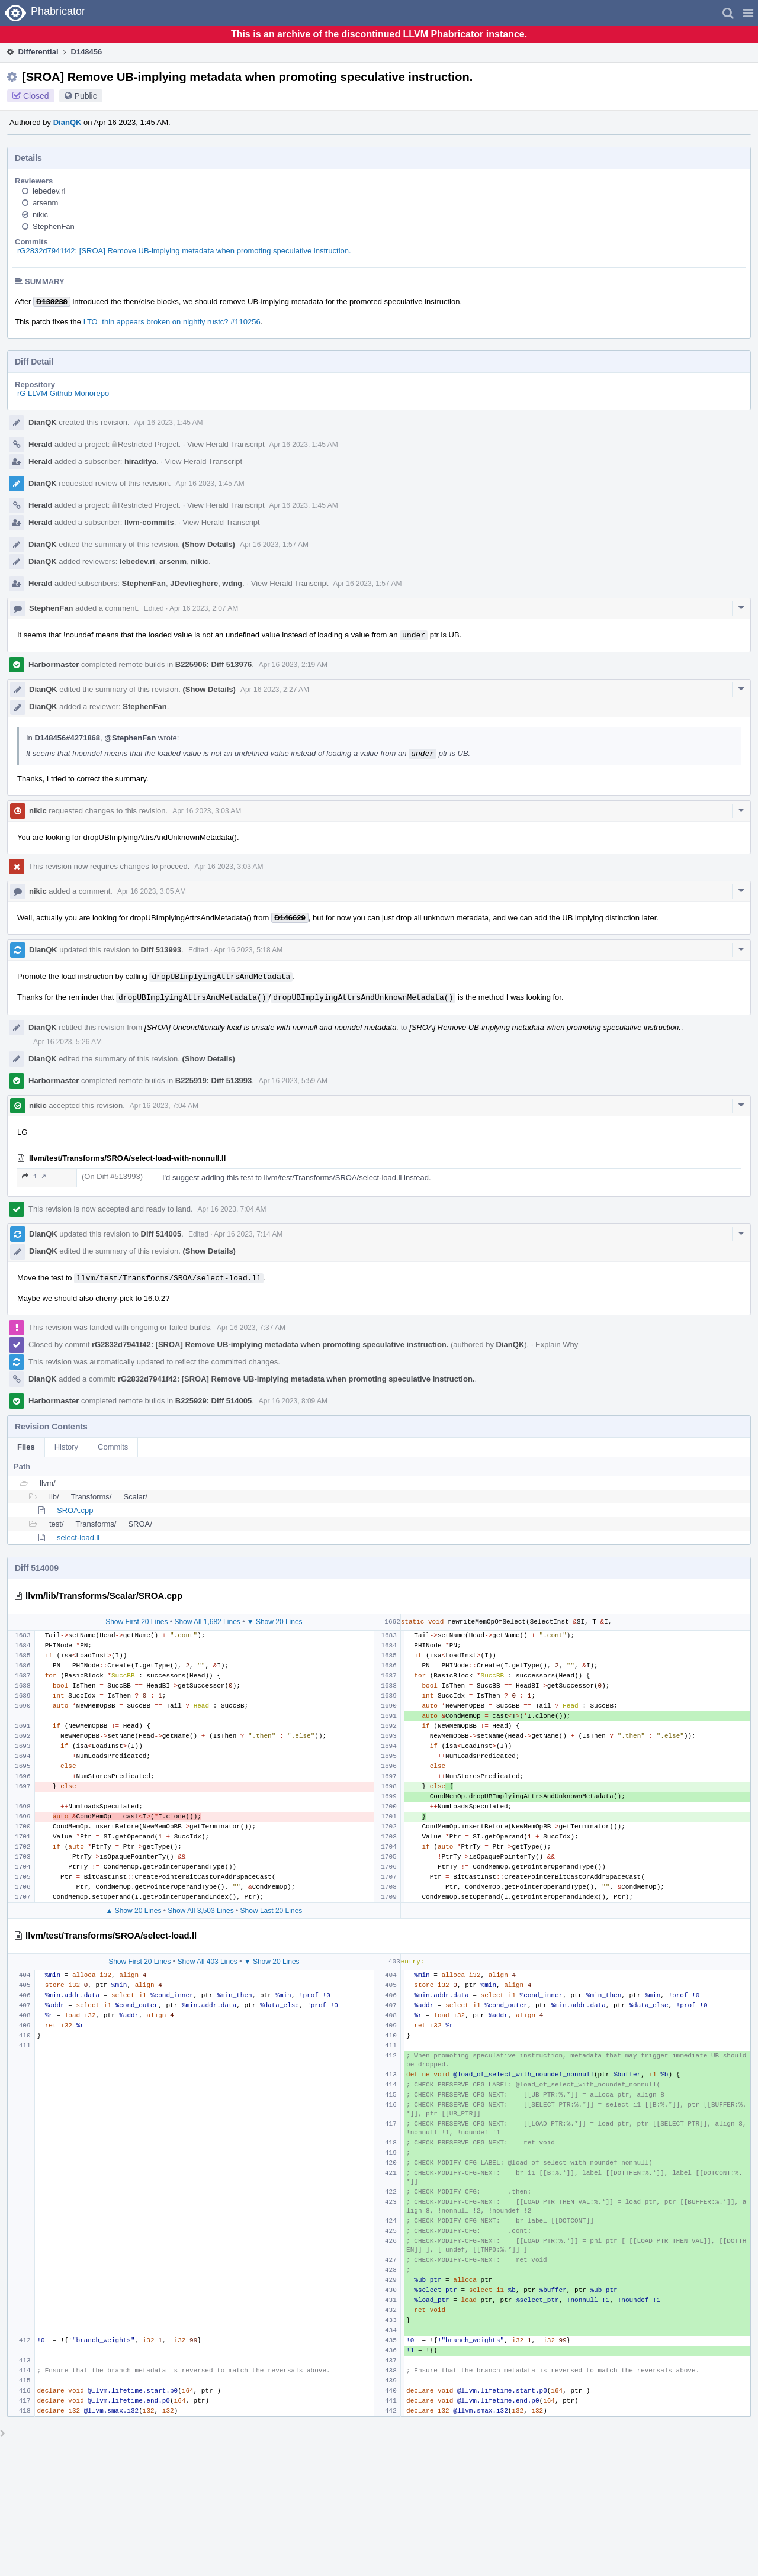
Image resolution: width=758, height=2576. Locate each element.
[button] (748, 13)
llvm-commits (149, 522)
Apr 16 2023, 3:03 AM (206, 811)
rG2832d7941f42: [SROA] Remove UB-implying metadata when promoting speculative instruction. (184, 250)
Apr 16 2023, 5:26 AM (67, 1042)
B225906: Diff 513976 (213, 664)
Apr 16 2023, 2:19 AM (293, 665)
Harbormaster (53, 664)
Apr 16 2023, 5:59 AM (293, 1081)
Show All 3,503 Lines (200, 1911)
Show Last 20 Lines (271, 1911)
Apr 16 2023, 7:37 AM (251, 1328)
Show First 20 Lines (136, 1622)
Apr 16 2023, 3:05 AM (151, 891)
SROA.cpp (75, 1510)
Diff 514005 (161, 1233)
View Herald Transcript (226, 444)
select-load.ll (78, 1537)
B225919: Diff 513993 (213, 1080)
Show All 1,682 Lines (207, 1622)
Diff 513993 (161, 949)
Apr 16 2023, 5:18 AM (248, 950)
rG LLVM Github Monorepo (63, 393)
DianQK (67, 122)
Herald (40, 444)
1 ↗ (34, 1176)
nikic (40, 214)
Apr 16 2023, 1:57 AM (274, 544)
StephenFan (54, 226)
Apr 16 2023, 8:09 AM (293, 1401)
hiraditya (140, 461)
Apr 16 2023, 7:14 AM (248, 1234)
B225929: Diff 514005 (213, 1400)
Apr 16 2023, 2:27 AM (274, 689)
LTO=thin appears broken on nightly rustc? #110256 (172, 321)
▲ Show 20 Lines (133, 1911)
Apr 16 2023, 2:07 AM (203, 608)
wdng (232, 583)
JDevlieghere (194, 583)
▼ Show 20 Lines (275, 1622)
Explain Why (556, 1344)
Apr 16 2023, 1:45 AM (168, 422)
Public (86, 96)
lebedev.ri (49, 190)
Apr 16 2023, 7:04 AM (164, 1106)
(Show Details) (208, 544)
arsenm (45, 202)
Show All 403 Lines (207, 1961)
